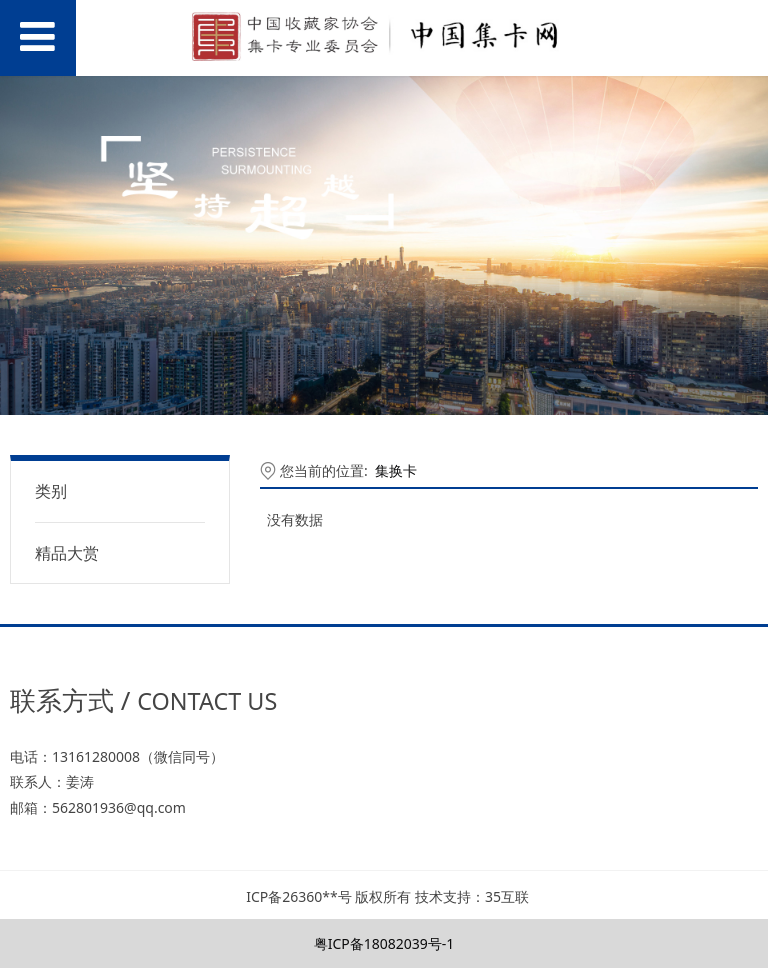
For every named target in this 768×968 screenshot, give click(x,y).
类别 (51, 491)
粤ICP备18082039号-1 (384, 943)
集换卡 (396, 470)
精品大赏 (67, 553)
